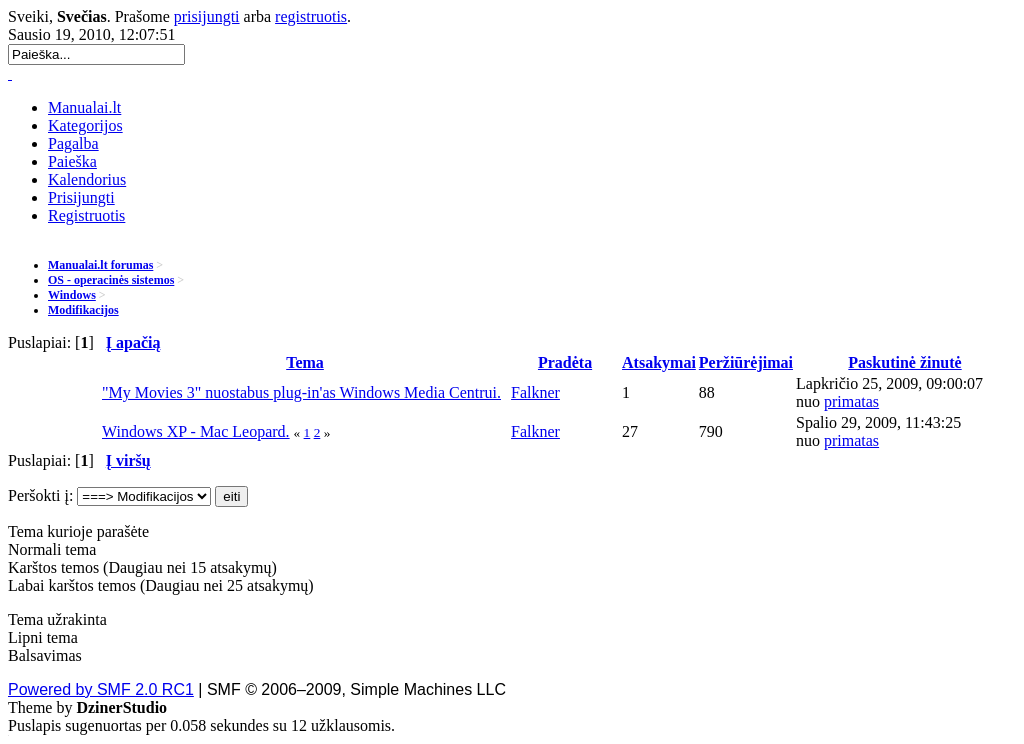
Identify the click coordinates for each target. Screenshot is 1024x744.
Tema (305, 362)
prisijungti (207, 16)
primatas (851, 401)
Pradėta (565, 362)
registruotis (311, 16)
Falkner (535, 392)
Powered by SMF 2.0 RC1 (101, 689)
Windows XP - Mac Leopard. (196, 431)
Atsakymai (659, 362)
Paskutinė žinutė (904, 362)
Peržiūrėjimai (746, 362)
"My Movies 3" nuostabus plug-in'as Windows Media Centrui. (301, 392)
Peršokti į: (40, 495)
